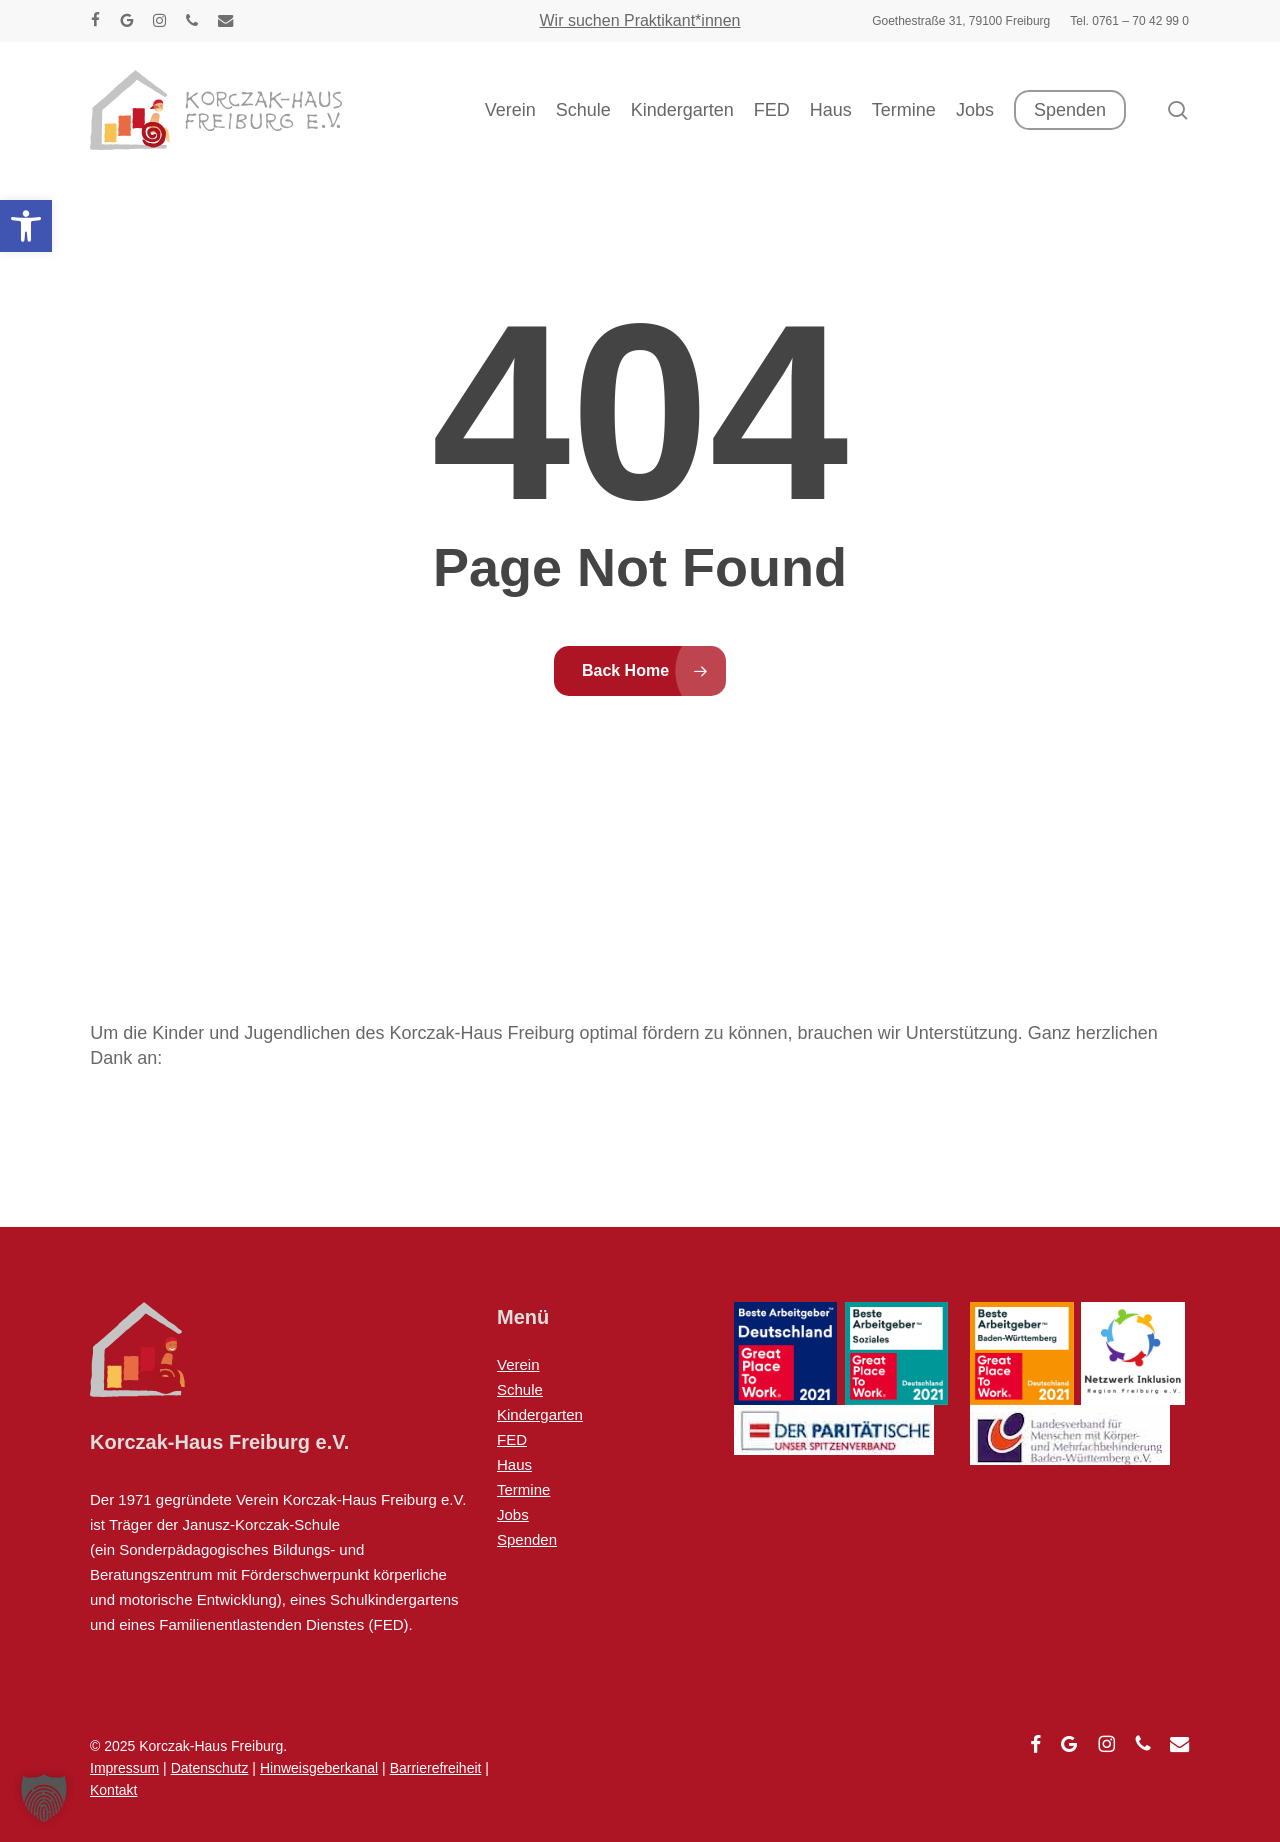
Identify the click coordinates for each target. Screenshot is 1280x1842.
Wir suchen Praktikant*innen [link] (640, 20)
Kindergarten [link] (540, 1414)
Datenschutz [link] (210, 1768)
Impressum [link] (124, 1768)
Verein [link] (518, 1364)
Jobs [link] (513, 1514)
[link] (26, 226)
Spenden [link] (527, 1539)
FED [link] (512, 1439)
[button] (44, 1798)
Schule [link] (520, 1389)
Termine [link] (523, 1489)
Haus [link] (514, 1464)
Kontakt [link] (113, 1790)
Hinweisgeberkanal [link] (319, 1768)
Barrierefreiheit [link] (436, 1768)
